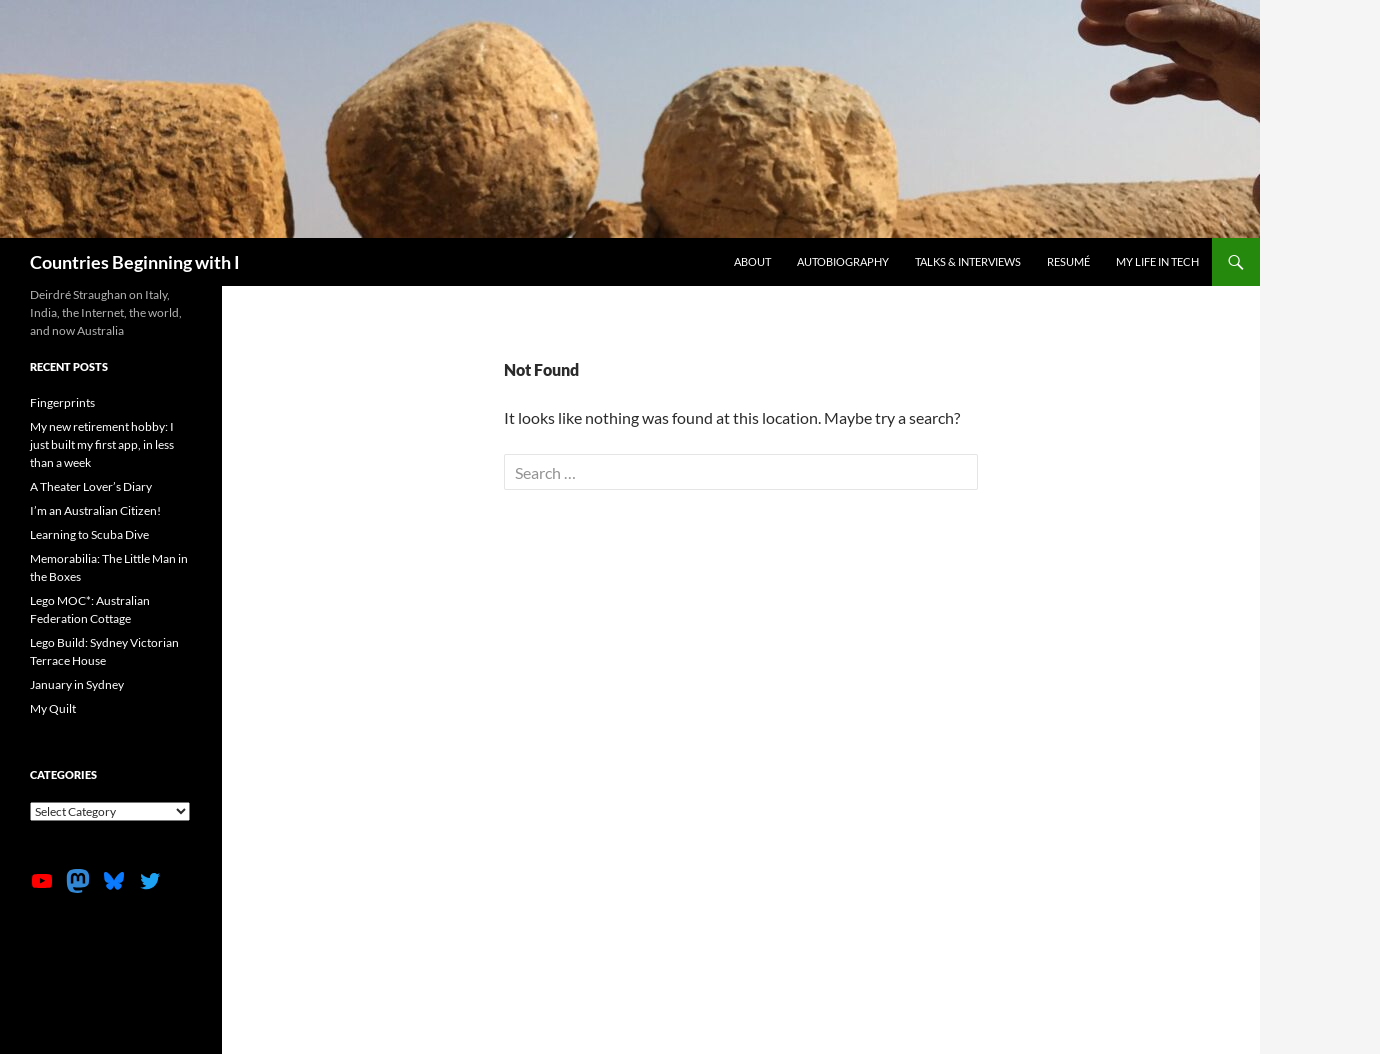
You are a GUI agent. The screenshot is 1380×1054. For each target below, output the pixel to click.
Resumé (1068, 261)
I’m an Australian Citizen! (95, 510)
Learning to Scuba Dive (89, 534)
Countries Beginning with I (135, 262)
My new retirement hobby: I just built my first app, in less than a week (102, 444)
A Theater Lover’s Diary (91, 486)
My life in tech (1157, 261)
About (752, 261)
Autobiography (843, 261)
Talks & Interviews (968, 261)
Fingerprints (62, 402)
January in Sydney (77, 684)
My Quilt (53, 708)
